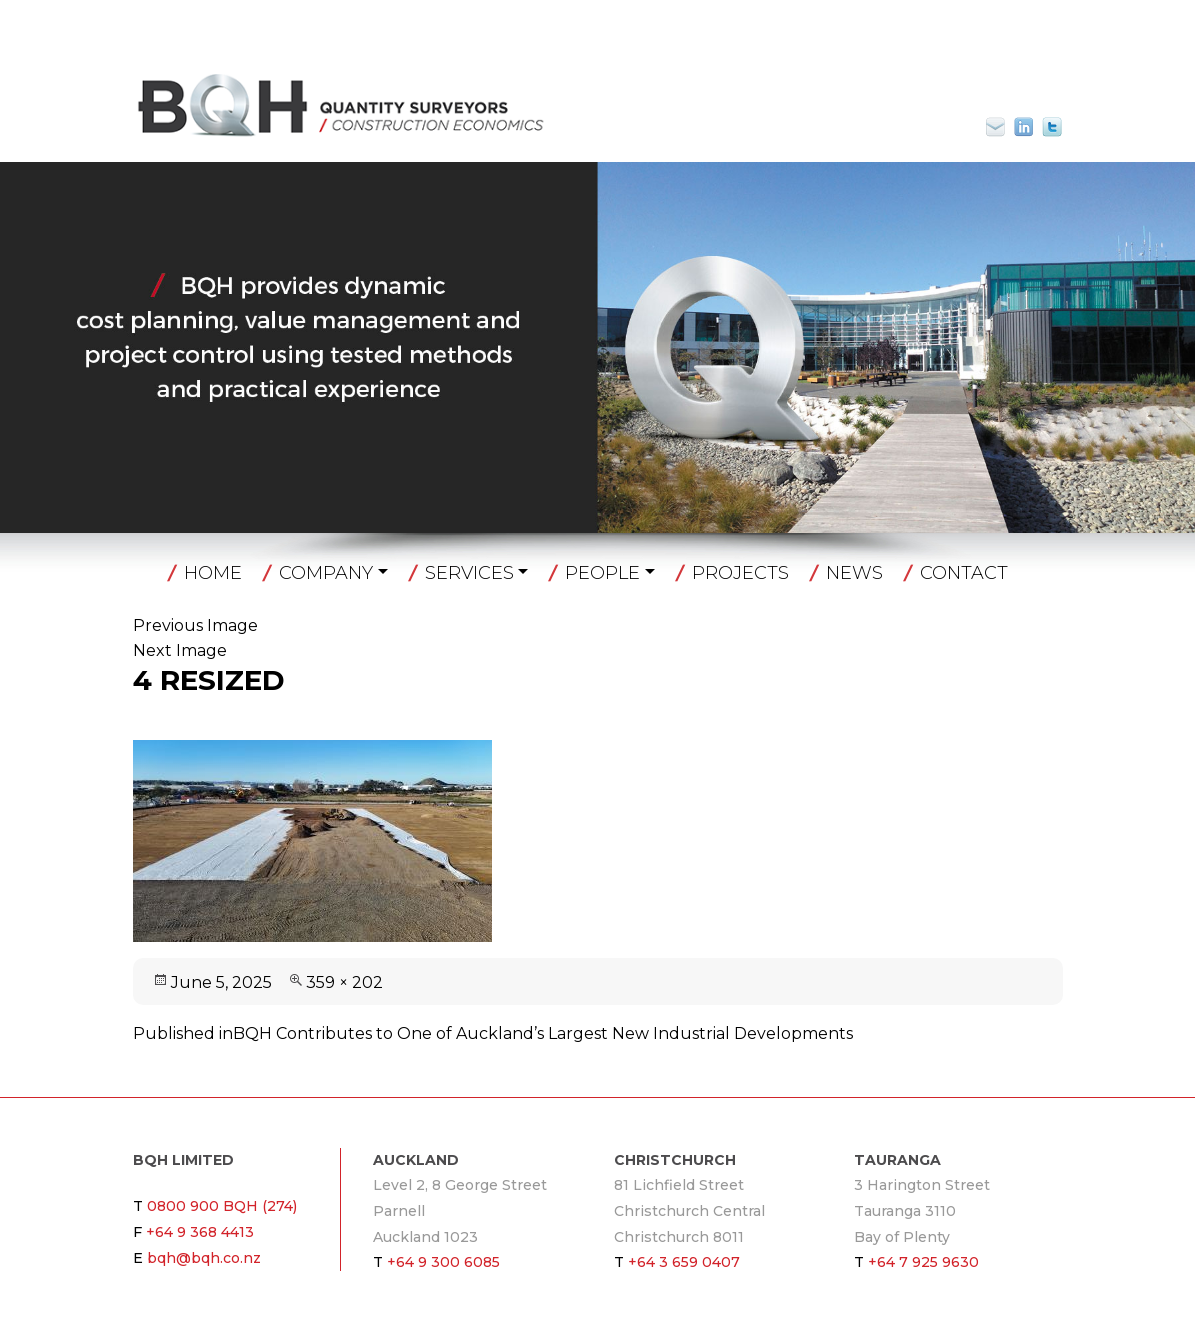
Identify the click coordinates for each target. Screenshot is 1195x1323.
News (854, 573)
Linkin (1024, 127)
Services (469, 573)
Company (326, 573)
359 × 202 (344, 982)
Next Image (180, 650)
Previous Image (195, 625)
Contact (964, 573)
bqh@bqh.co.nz (1004, 127)
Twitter (1052, 127)
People (602, 573)
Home (213, 573)
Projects (740, 573)
